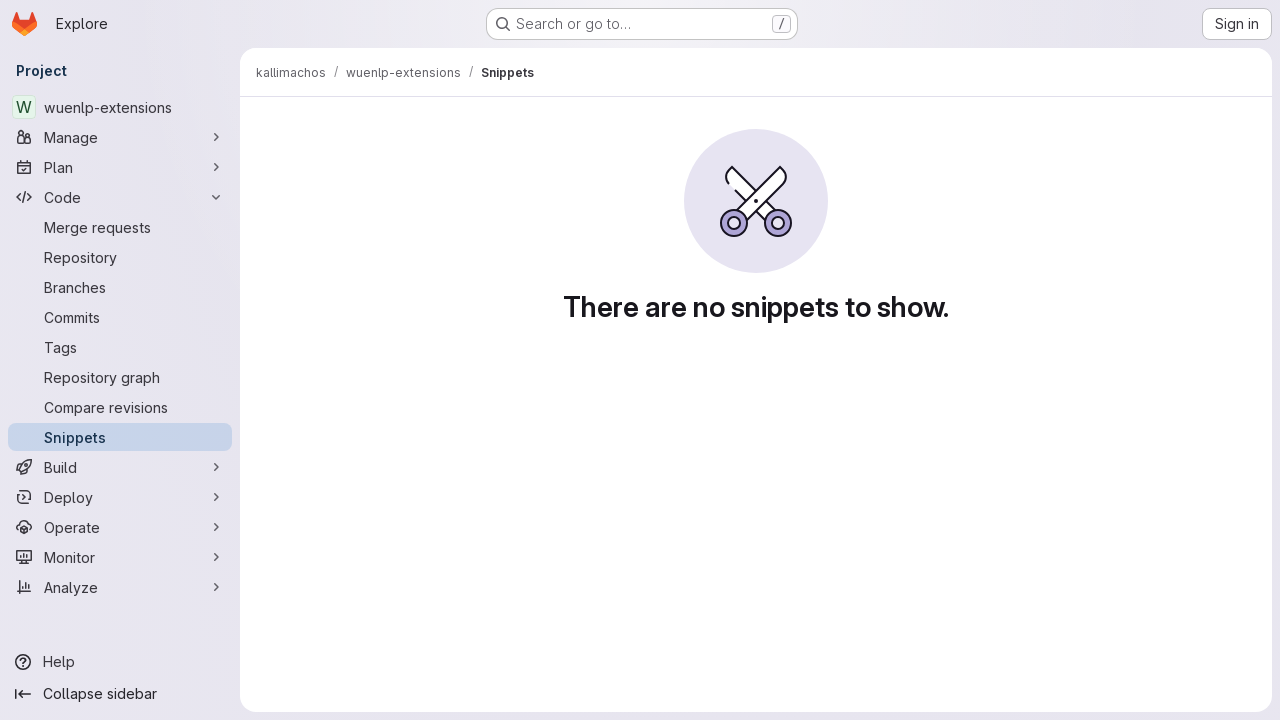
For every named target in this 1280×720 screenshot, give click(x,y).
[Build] (120, 467)
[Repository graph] (120, 377)
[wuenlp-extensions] (120, 107)
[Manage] (120, 137)
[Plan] (120, 167)
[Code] (120, 197)
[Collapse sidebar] (120, 694)
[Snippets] (120, 437)
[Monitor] (120, 557)
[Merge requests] (120, 227)
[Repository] (120, 257)
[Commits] (120, 317)
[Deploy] (120, 497)
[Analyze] (120, 587)
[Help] (120, 662)
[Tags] (120, 347)
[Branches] (120, 287)
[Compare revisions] (120, 407)
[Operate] (120, 527)
